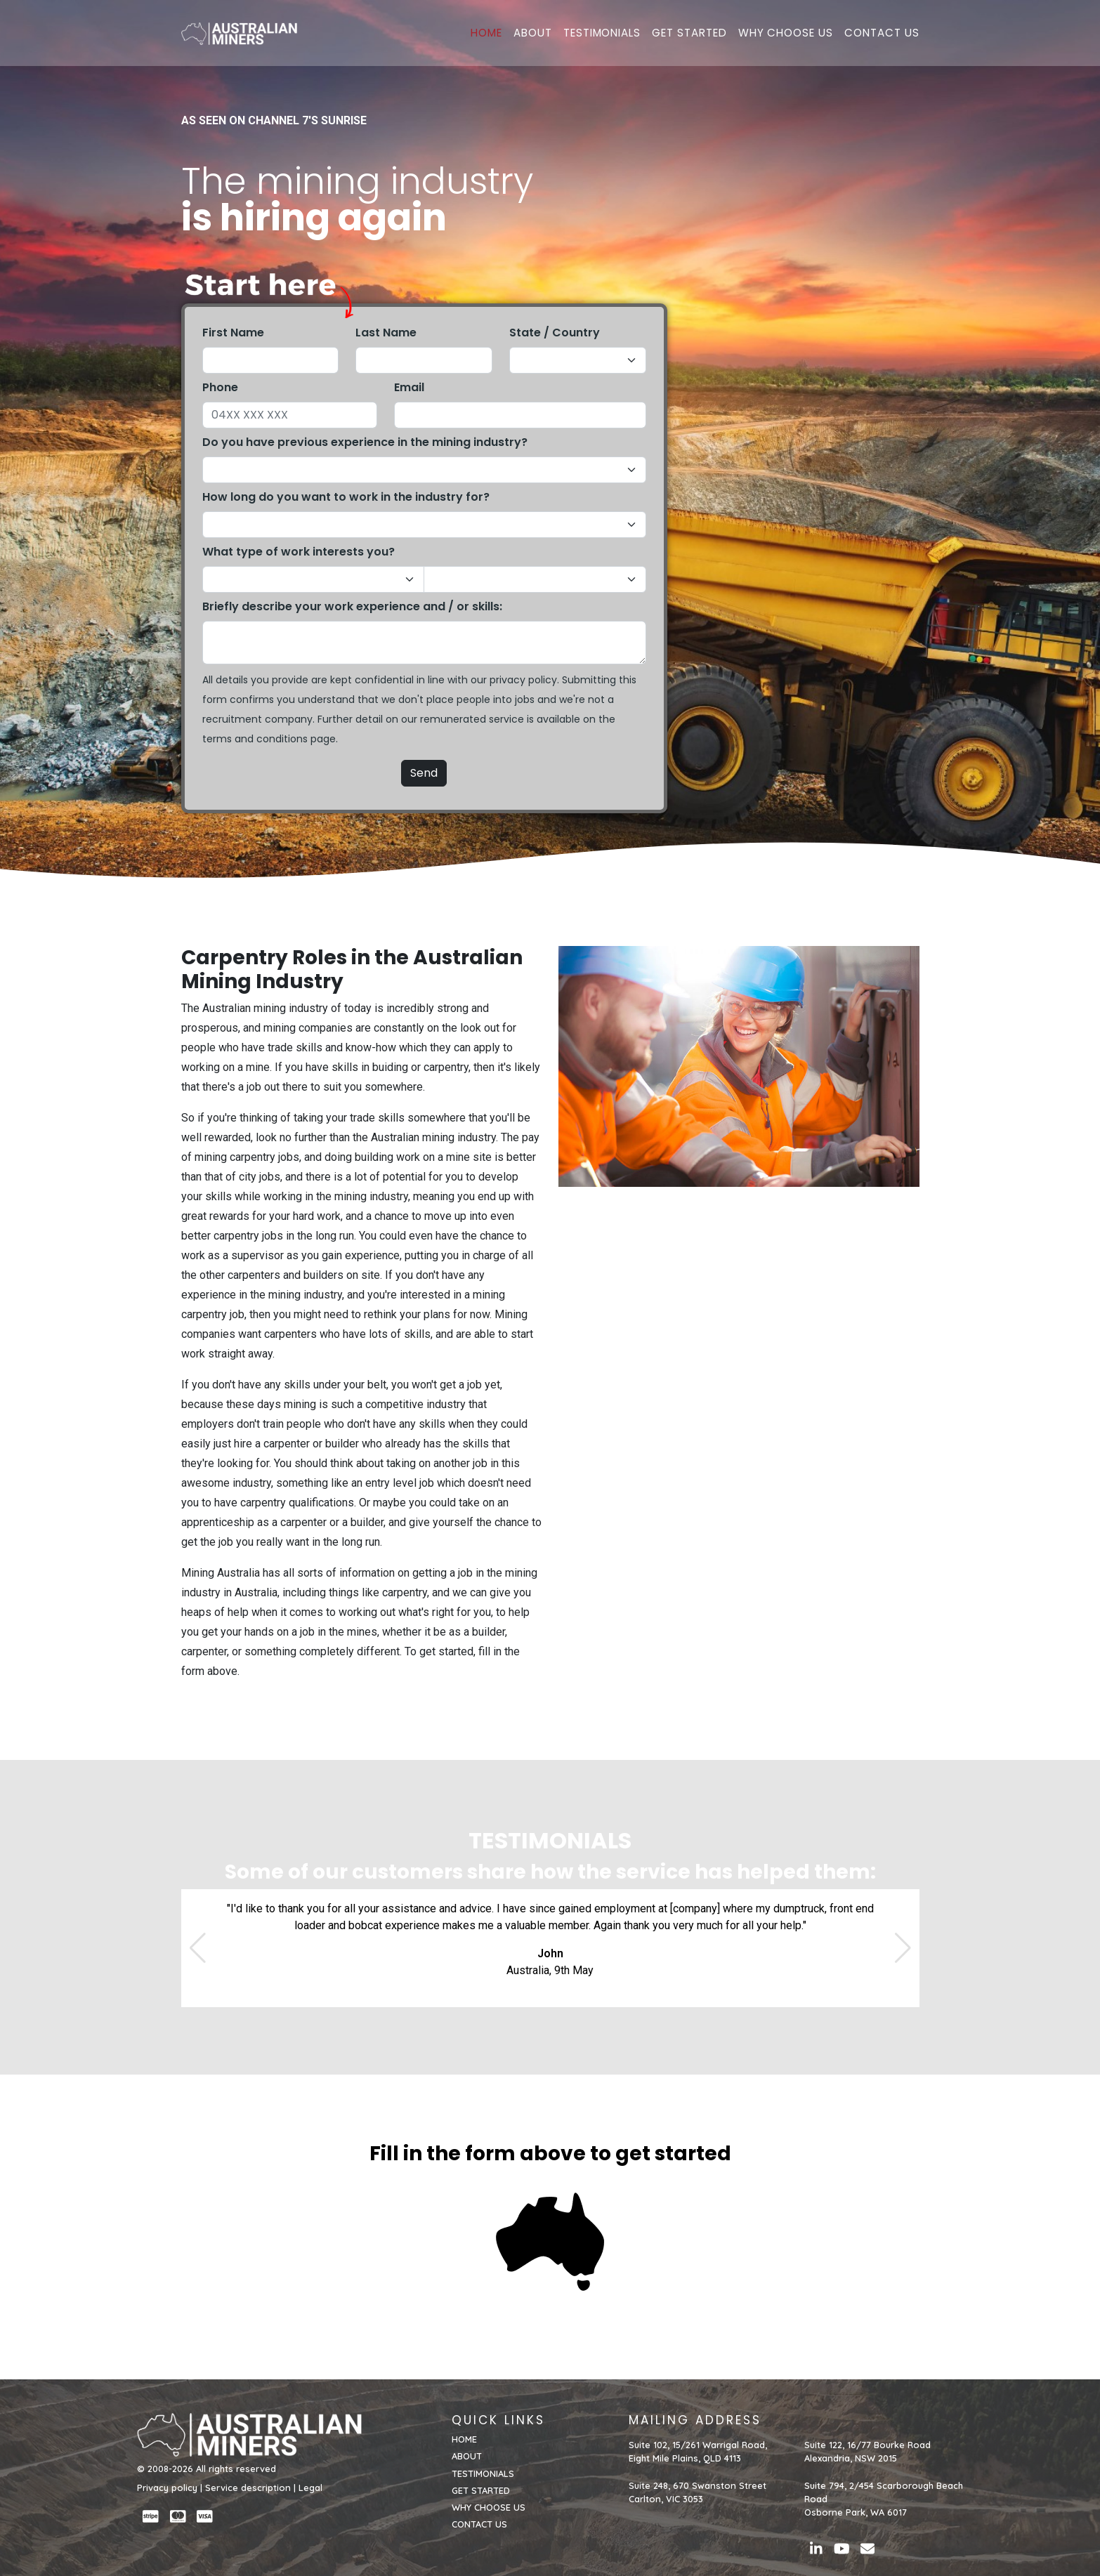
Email (409, 387)
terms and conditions (255, 739)
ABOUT (532, 32)
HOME (486, 32)
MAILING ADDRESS (695, 2420)
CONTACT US (881, 32)
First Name (233, 332)
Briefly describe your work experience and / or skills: (352, 606)
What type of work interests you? (298, 552)
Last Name (386, 332)
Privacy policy (167, 2487)
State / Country (554, 332)
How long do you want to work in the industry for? (346, 497)
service (506, 719)
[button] (197, 1948)
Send (424, 773)
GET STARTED (689, 32)
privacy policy (523, 680)
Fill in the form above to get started (550, 2153)
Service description (248, 2487)
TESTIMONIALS (602, 32)
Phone (220, 387)
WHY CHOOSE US (785, 32)
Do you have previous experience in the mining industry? (365, 442)
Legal (310, 2487)
